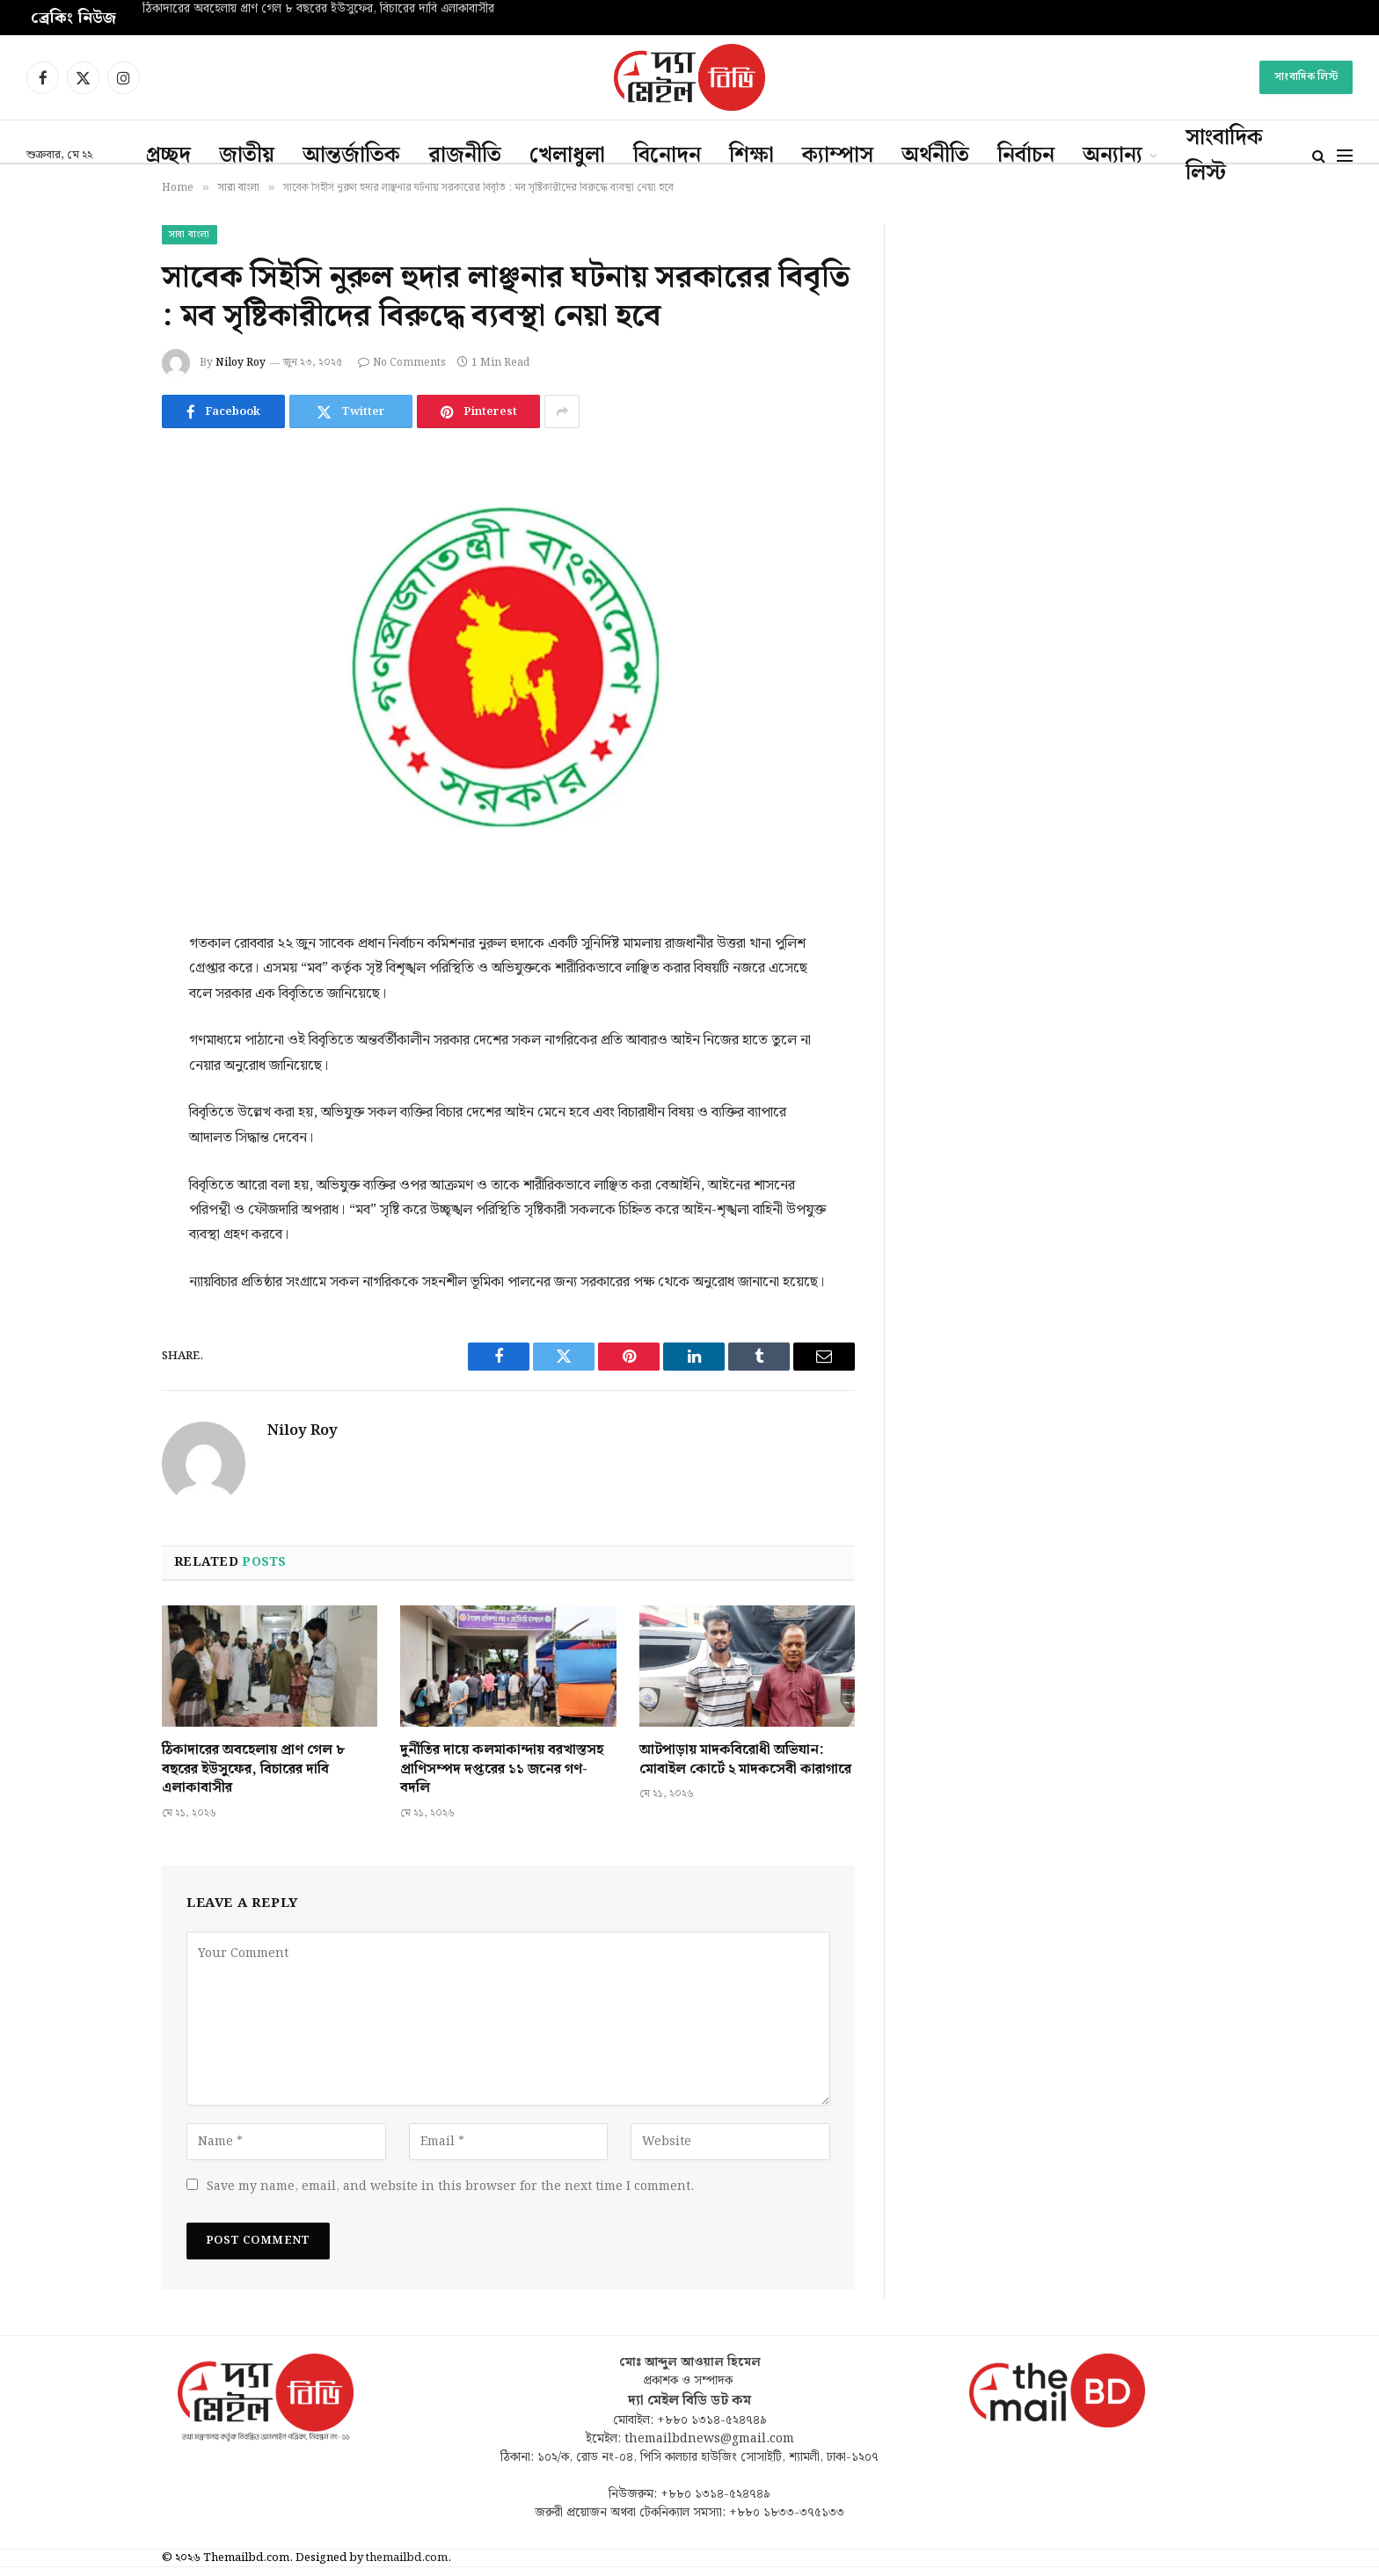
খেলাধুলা (567, 155)
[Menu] (1345, 156)
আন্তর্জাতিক (351, 155)
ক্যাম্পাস (837, 155)
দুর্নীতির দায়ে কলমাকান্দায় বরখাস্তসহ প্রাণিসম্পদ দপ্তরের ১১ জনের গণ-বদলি (501, 1769)
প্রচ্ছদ (168, 155)
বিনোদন (667, 155)
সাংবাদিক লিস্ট (1306, 77)
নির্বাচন (1025, 155)
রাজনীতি (464, 155)
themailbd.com (407, 2558)
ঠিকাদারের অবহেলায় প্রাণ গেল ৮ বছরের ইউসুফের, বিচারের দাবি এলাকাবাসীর (318, 10)
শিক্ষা (751, 155)
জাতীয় (246, 155)
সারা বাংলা (189, 235)
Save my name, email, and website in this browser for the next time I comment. (450, 2186)
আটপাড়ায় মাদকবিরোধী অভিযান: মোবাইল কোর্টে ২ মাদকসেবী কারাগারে (745, 1760)
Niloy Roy (240, 362)
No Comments (402, 362)
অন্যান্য (1112, 155)
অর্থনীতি (935, 155)
